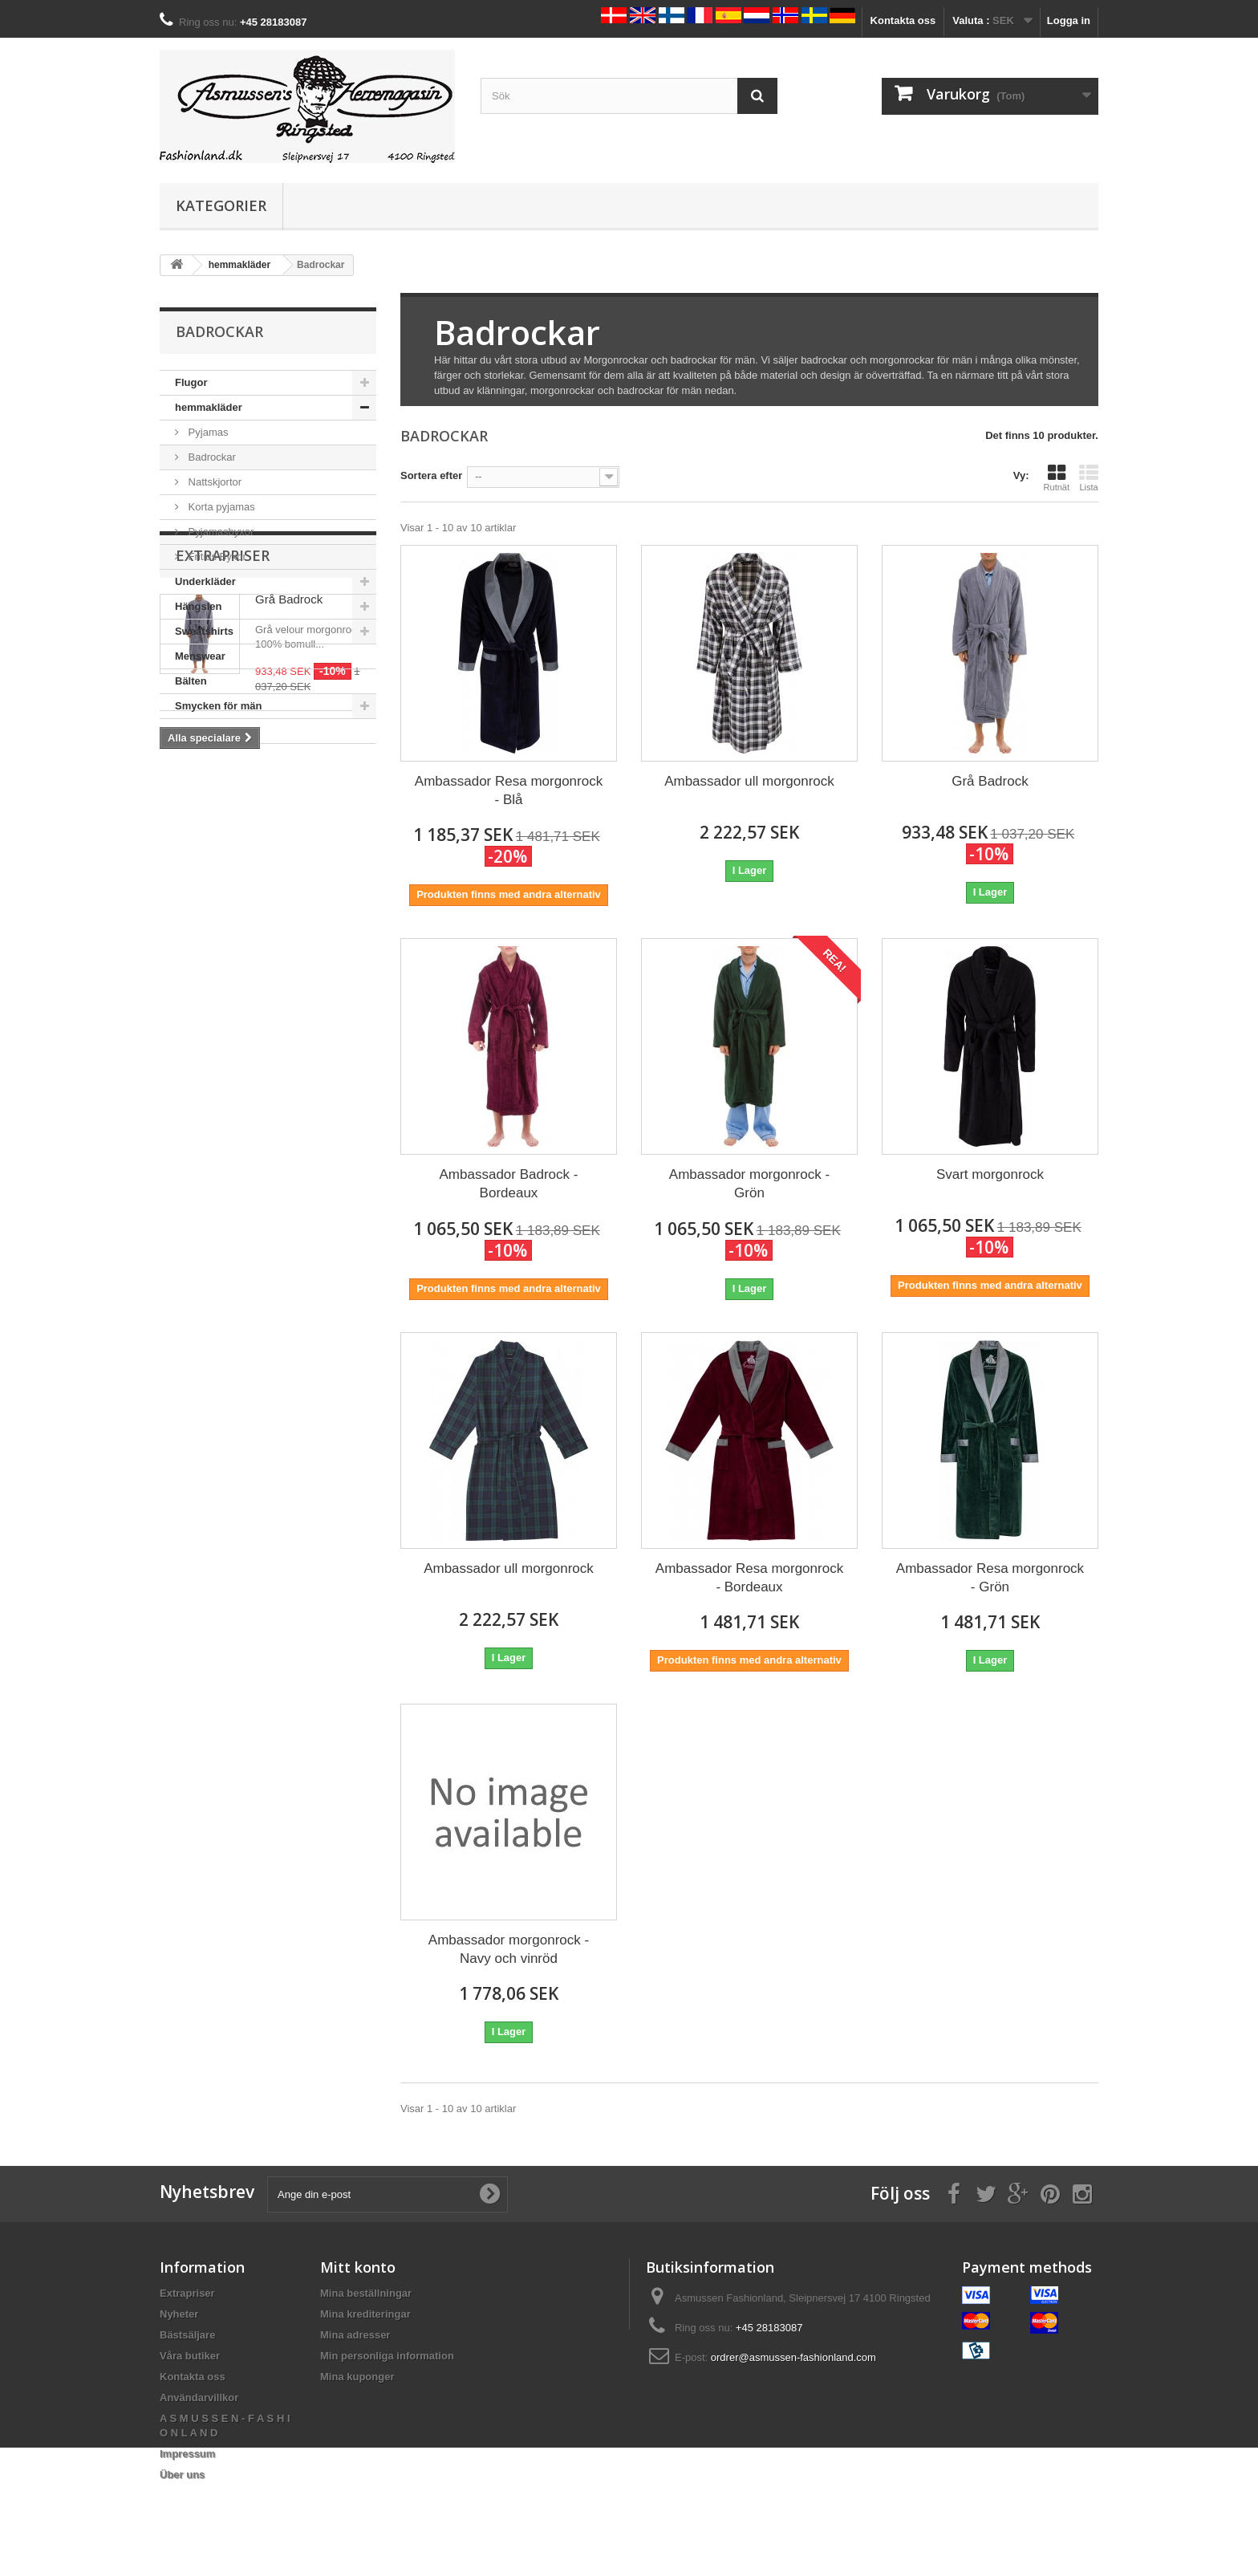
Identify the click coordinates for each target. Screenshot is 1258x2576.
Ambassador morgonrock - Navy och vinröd (508, 1949)
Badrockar (210, 457)
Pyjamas (206, 432)
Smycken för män (218, 706)
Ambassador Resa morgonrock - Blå (509, 790)
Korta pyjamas (220, 507)
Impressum (187, 2454)
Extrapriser (223, 792)
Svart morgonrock (990, 1174)
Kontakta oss (903, 20)
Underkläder (205, 581)
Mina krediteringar (365, 2314)
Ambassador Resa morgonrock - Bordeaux (749, 1578)
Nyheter (179, 2314)
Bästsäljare (187, 2335)
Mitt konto (358, 2267)
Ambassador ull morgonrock (749, 781)
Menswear (200, 656)
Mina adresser (355, 2335)
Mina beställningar (366, 2293)
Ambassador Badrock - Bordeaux (509, 1184)
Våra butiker (190, 2356)
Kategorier (221, 205)
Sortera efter (431, 475)
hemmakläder (208, 407)
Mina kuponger (357, 2377)
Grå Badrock (289, 836)
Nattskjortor (213, 482)
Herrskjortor (205, 731)
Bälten (191, 681)
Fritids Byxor (215, 557)
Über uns (182, 2474)
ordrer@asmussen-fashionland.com (793, 2357)
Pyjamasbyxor (219, 532)
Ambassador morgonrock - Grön (749, 1184)
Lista (1088, 477)
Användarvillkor (199, 2397)
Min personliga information (387, 2356)
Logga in (1068, 20)
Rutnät (1056, 477)
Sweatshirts (204, 631)
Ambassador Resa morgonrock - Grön (990, 1578)
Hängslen (198, 606)
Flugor (191, 382)
